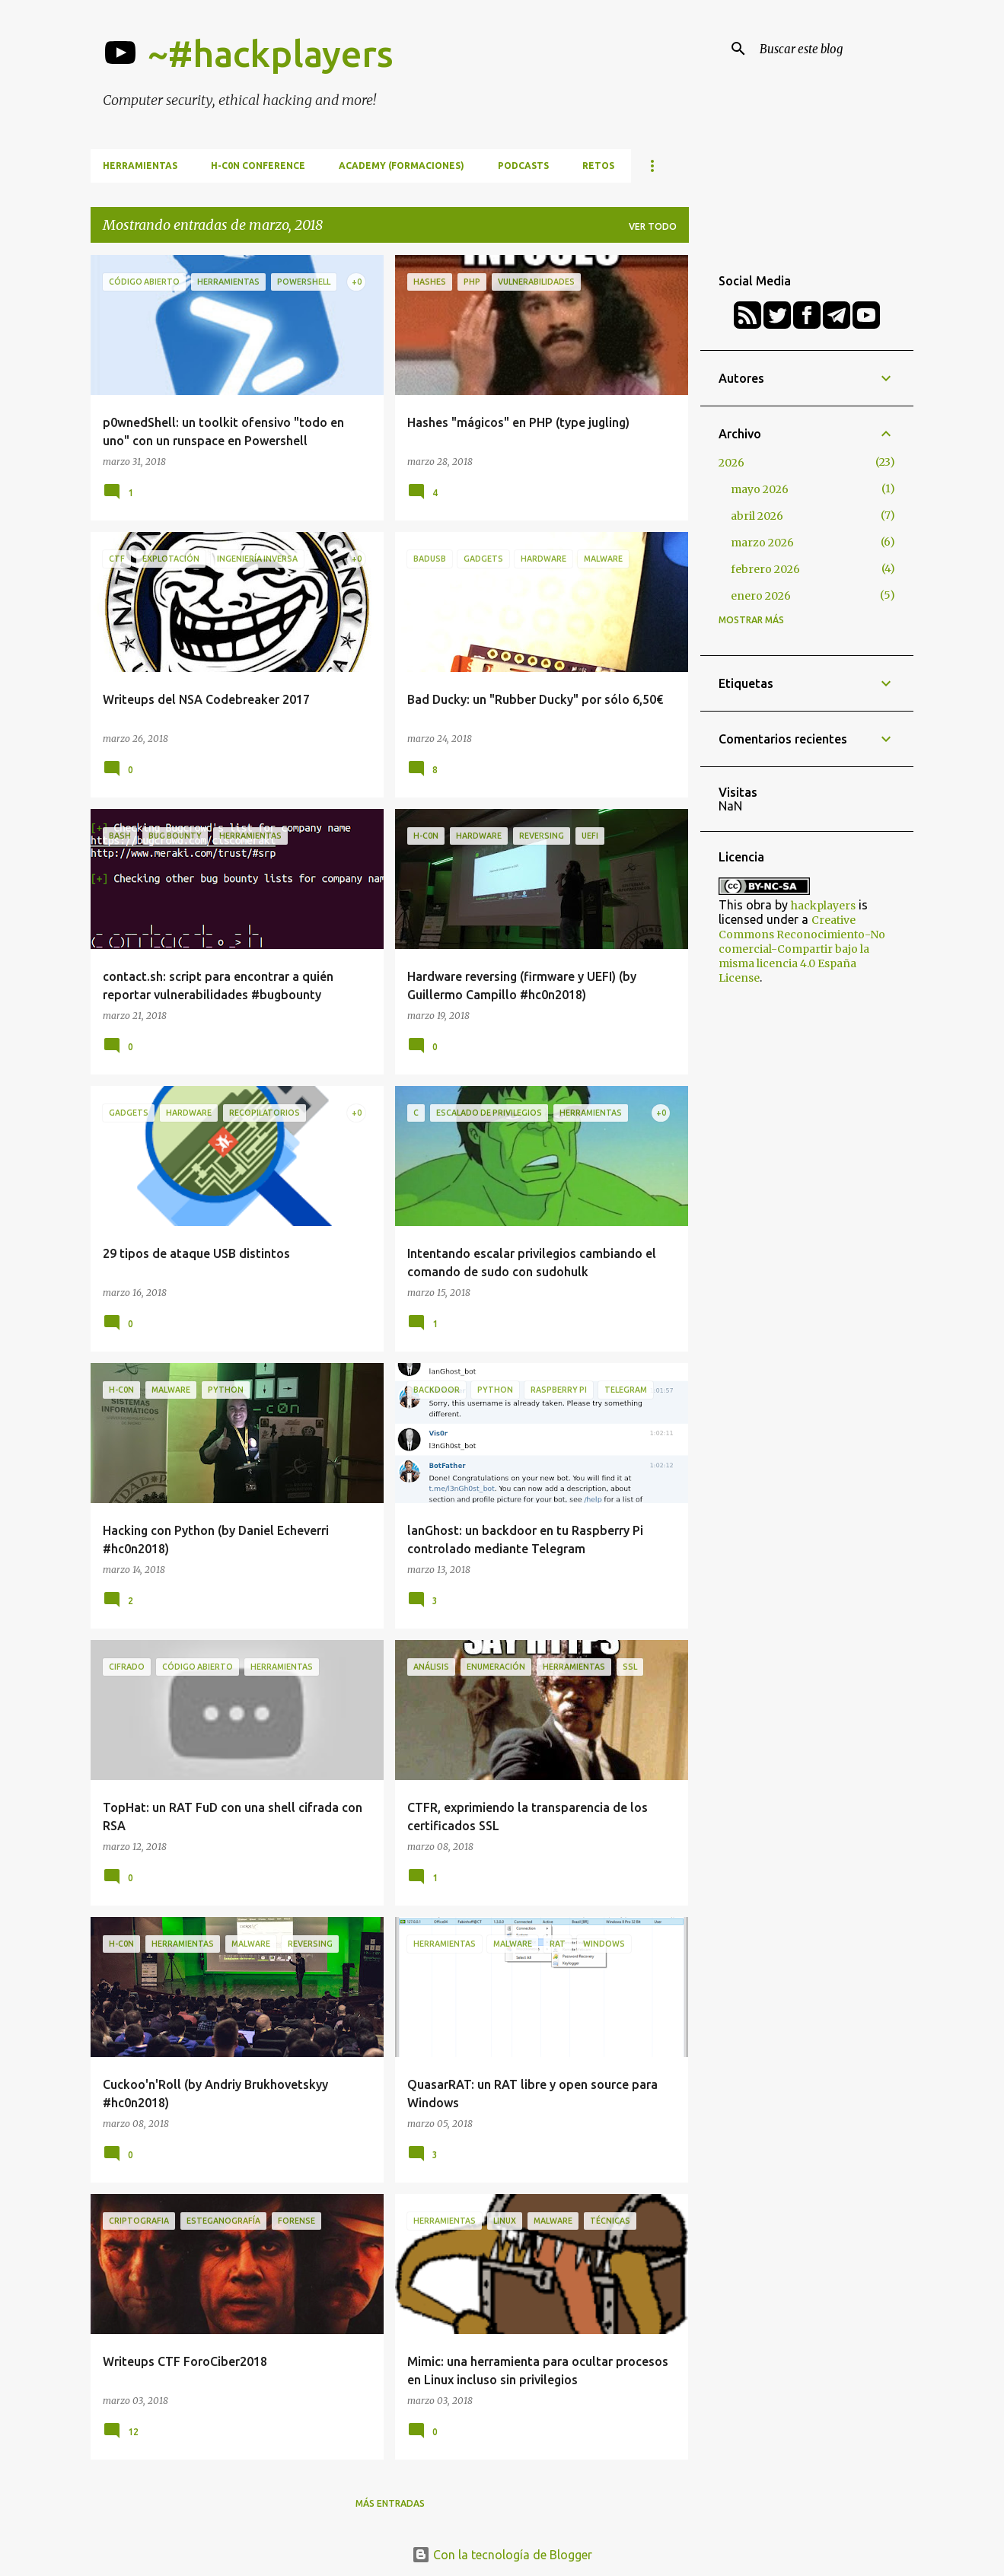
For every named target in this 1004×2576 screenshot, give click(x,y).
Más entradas (390, 2503)
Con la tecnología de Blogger (502, 2555)
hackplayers (823, 905)
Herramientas (140, 165)
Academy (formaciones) (401, 165)
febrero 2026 (765, 569)
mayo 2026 (760, 489)
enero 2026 (761, 596)
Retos (598, 165)
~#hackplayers (271, 53)
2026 (731, 463)
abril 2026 (757, 516)
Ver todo (653, 226)
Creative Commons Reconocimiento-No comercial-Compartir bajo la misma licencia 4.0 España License (802, 949)
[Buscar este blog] (833, 48)
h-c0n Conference (258, 165)
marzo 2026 (762, 542)
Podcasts (523, 165)
